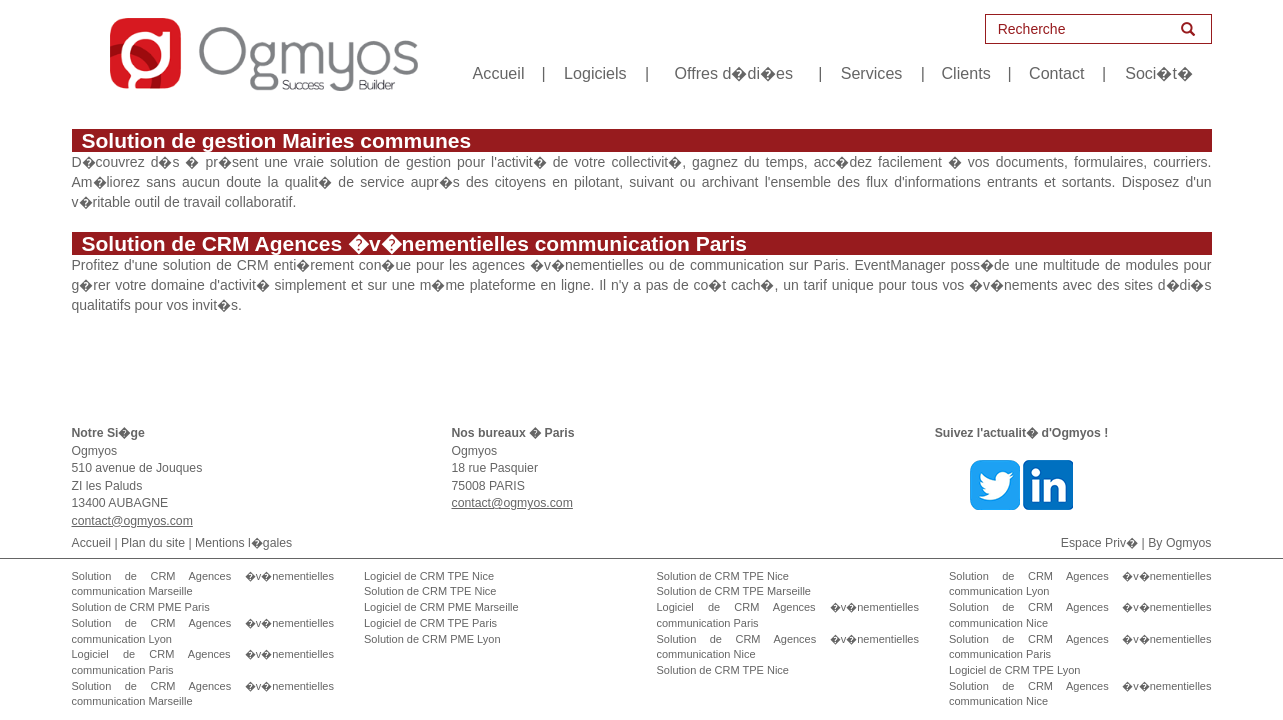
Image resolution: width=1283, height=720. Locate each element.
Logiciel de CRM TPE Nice (429, 576)
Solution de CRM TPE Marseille (734, 591)
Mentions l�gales (243, 543)
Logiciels (595, 73)
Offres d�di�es (733, 73)
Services (872, 73)
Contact (1056, 73)
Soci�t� (1159, 73)
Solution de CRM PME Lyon (432, 639)
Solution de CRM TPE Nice (430, 591)
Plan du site (153, 543)
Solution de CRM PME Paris (141, 607)
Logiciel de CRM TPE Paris (430, 623)
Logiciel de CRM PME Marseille (441, 607)
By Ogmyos (1179, 543)
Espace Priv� (1099, 543)
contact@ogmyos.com (132, 521)
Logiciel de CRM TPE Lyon (1014, 670)
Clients (966, 73)
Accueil (499, 73)
